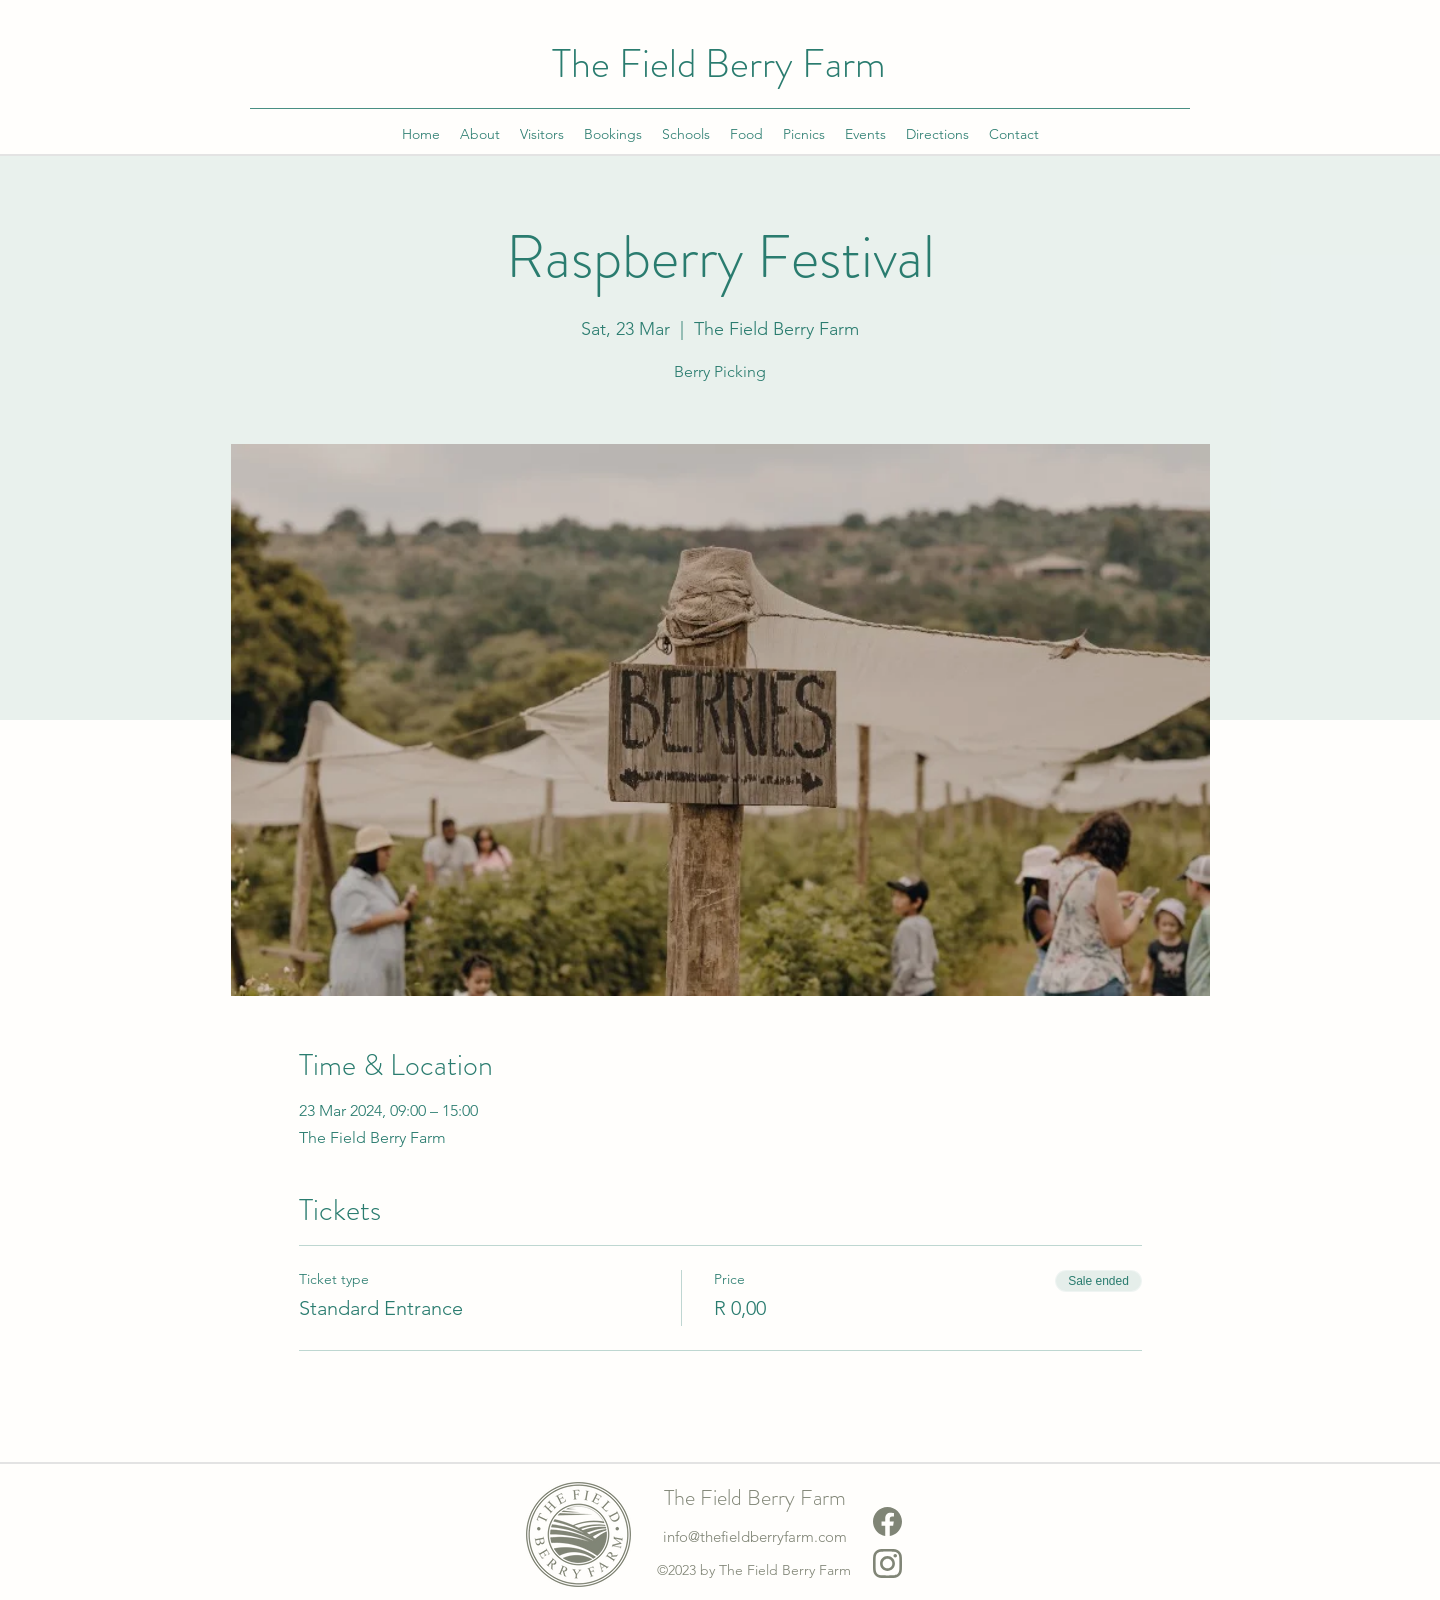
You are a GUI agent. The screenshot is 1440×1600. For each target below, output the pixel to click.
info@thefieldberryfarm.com (755, 1536)
